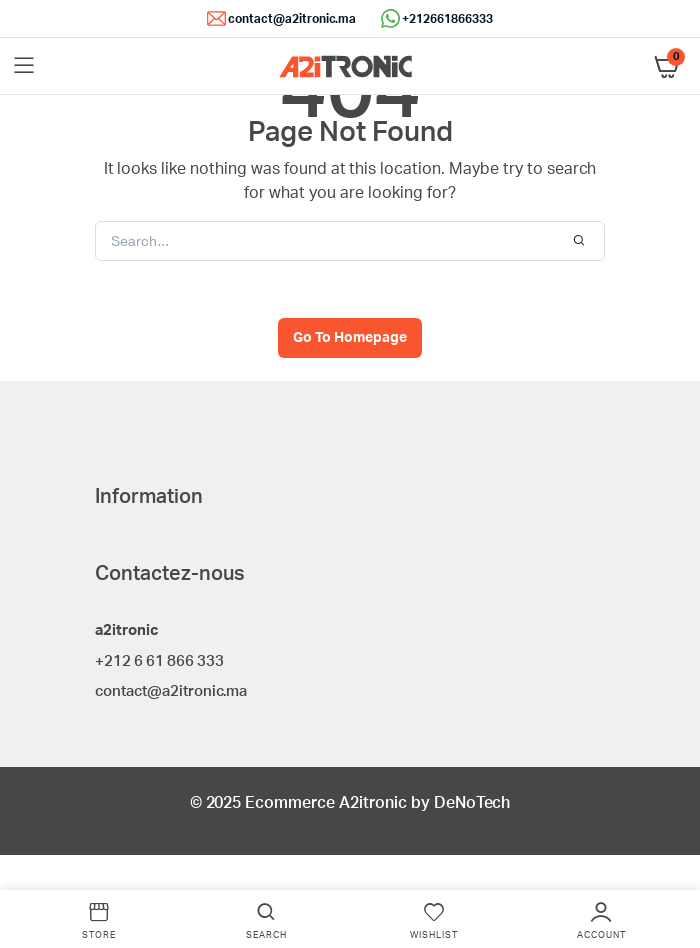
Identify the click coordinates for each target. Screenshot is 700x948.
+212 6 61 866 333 (159, 661)
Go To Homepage (350, 338)
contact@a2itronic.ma (292, 19)
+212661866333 (447, 19)
